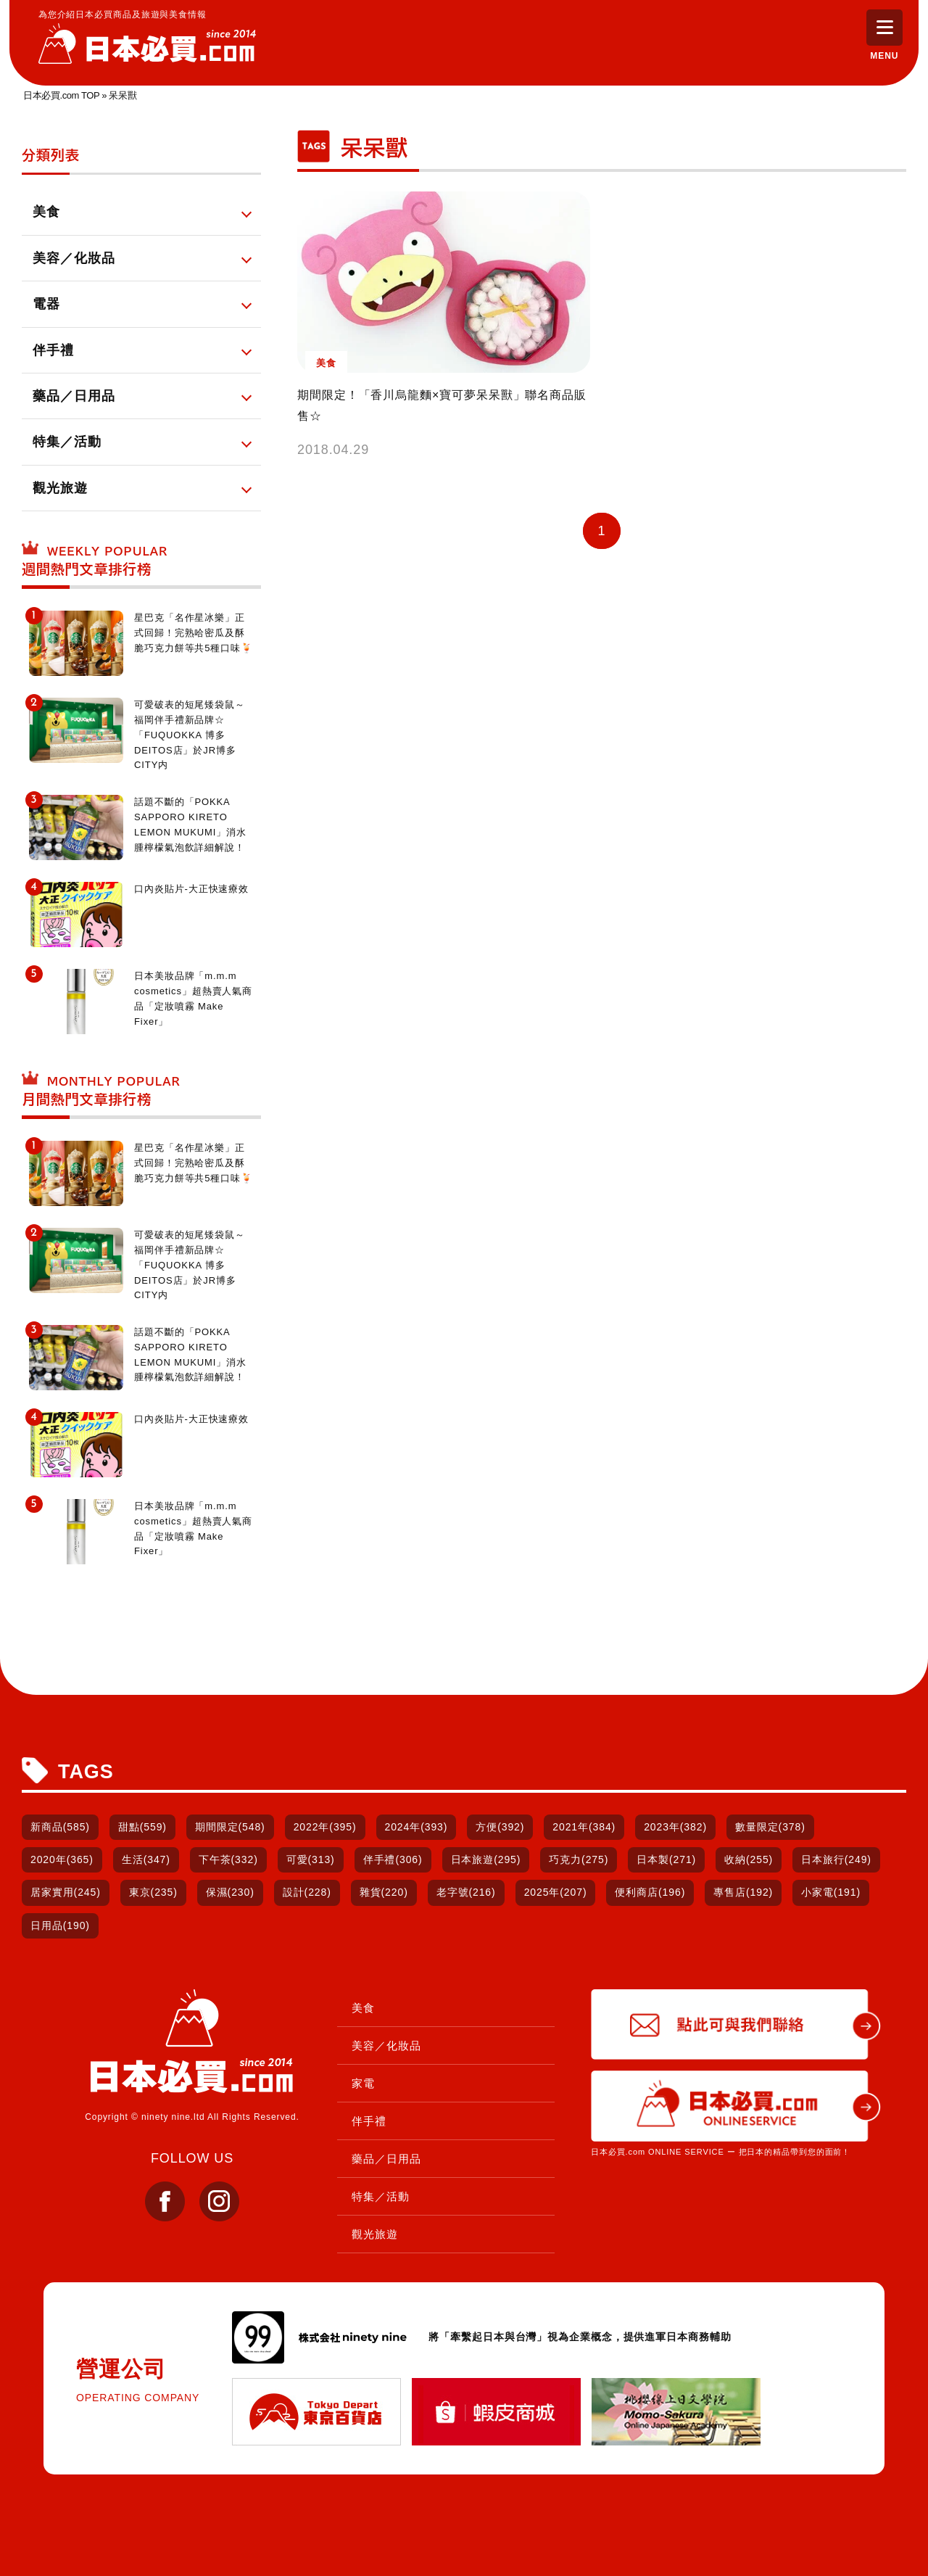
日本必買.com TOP (61, 95)
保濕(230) (230, 1892)
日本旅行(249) (836, 1859)
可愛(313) (310, 1859)
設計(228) (307, 1892)
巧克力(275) (578, 1859)
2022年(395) (325, 1827)
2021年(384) (584, 1827)
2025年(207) (555, 1892)
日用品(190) (60, 1925)
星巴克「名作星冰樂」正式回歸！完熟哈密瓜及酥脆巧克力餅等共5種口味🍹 (193, 632)
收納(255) (748, 1859)
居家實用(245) (65, 1892)
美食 (363, 2008)
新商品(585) (60, 1827)
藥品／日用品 (386, 2158)
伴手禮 (369, 2121)
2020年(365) (62, 1859)
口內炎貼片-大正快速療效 (191, 888)
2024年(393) (416, 1827)
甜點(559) (142, 1827)
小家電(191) (831, 1892)
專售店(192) (743, 1892)
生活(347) (146, 1859)
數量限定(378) (770, 1827)
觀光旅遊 (375, 2234)
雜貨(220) (384, 1892)
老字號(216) (466, 1892)
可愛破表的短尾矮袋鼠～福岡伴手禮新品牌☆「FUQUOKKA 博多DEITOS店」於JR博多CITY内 (189, 734)
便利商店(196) (650, 1892)
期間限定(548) (230, 1827)
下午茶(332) (228, 1859)
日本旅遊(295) (486, 1859)
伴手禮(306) (393, 1859)
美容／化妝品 (386, 2045)
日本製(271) (666, 1859)
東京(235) (153, 1892)
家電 (363, 2083)
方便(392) (500, 1827)
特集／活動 (381, 2196)
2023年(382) (675, 1827)
